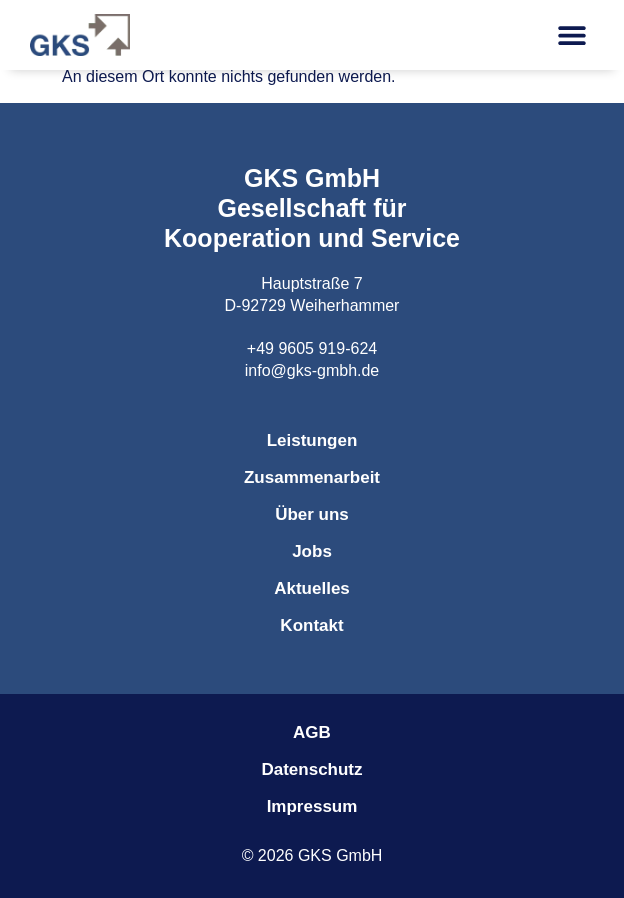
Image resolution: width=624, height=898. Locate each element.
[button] (571, 35)
